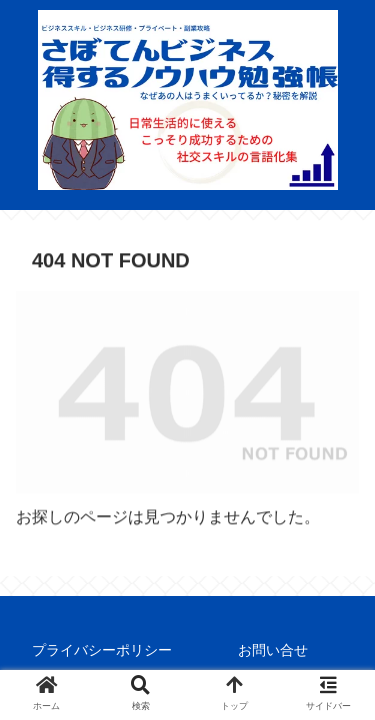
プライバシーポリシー (102, 650)
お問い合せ (273, 650)
